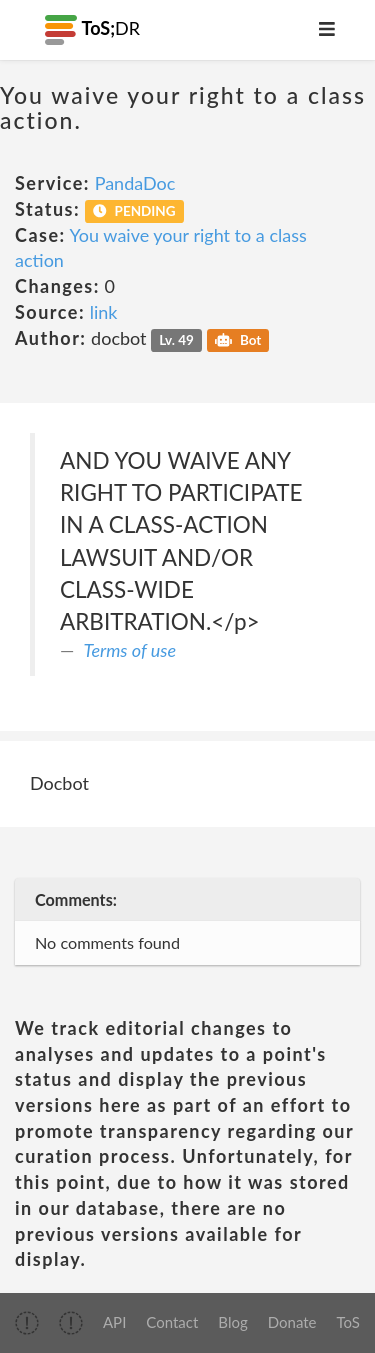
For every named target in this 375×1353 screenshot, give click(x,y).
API (114, 1322)
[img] (27, 1323)
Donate (292, 1322)
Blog (232, 1322)
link (104, 312)
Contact (172, 1322)
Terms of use (130, 650)
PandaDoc (135, 183)
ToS (348, 1322)
